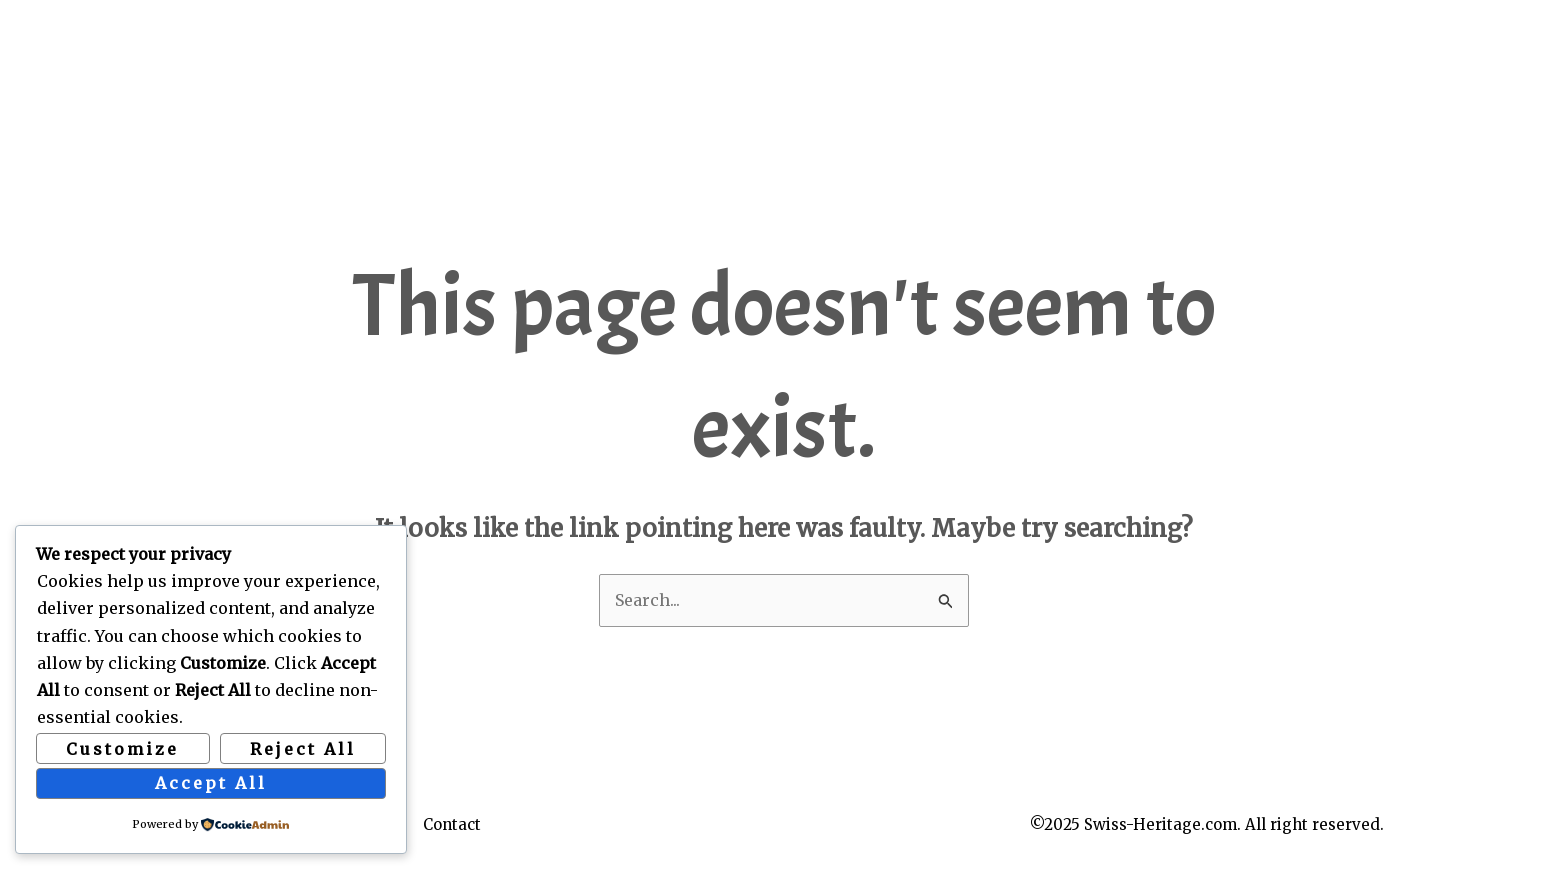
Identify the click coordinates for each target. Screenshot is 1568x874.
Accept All (211, 783)
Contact (452, 824)
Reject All (303, 749)
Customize (122, 749)
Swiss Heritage (287, 37)
